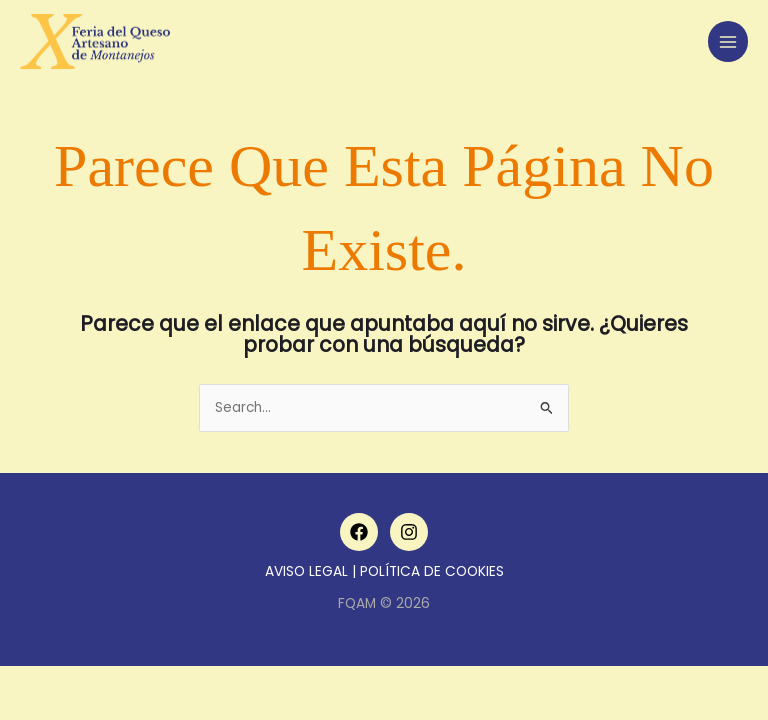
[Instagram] (409, 532)
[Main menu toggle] (728, 41)
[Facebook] (359, 532)
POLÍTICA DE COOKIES (432, 571)
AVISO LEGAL (306, 571)
